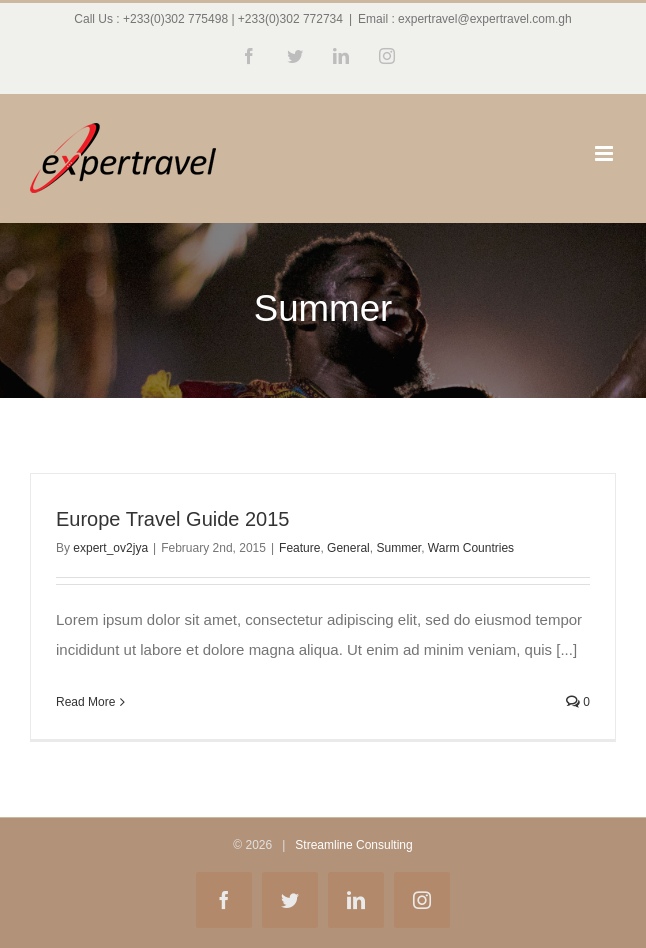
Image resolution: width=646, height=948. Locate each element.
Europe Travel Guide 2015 (173, 519)
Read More (85, 702)
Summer (398, 548)
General (348, 548)
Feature (299, 548)
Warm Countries (471, 548)
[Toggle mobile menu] (605, 153)
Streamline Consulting (353, 845)
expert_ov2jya (110, 548)
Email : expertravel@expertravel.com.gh (465, 19)
